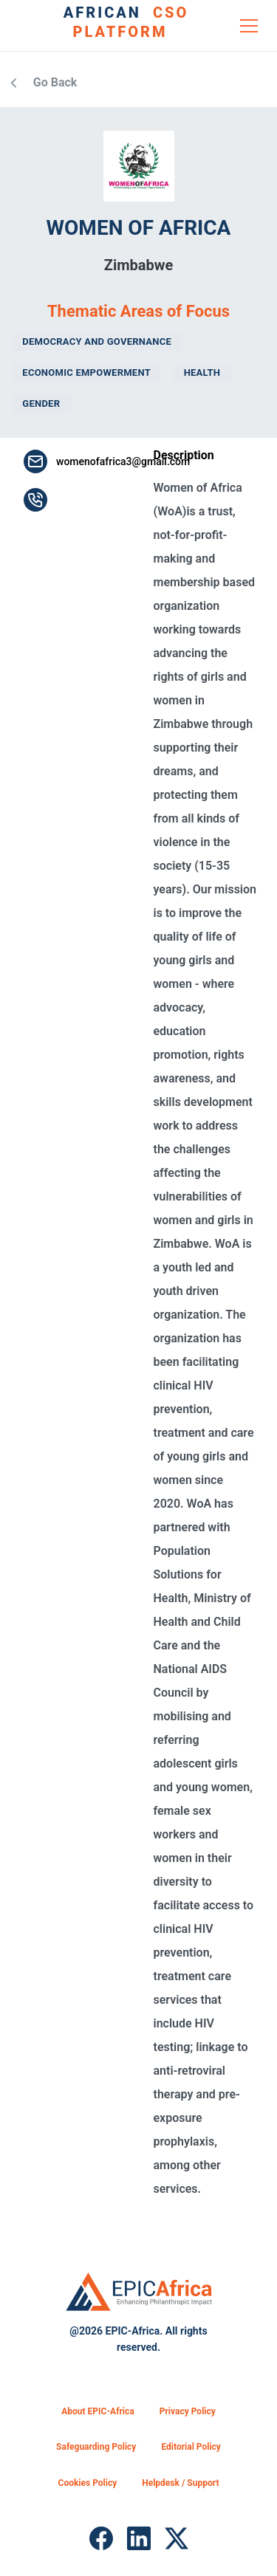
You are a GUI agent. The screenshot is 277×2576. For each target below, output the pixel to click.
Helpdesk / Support (180, 2483)
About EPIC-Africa (97, 2411)
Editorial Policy (190, 2447)
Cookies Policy (87, 2483)
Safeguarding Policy (96, 2447)
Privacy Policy (188, 2411)
